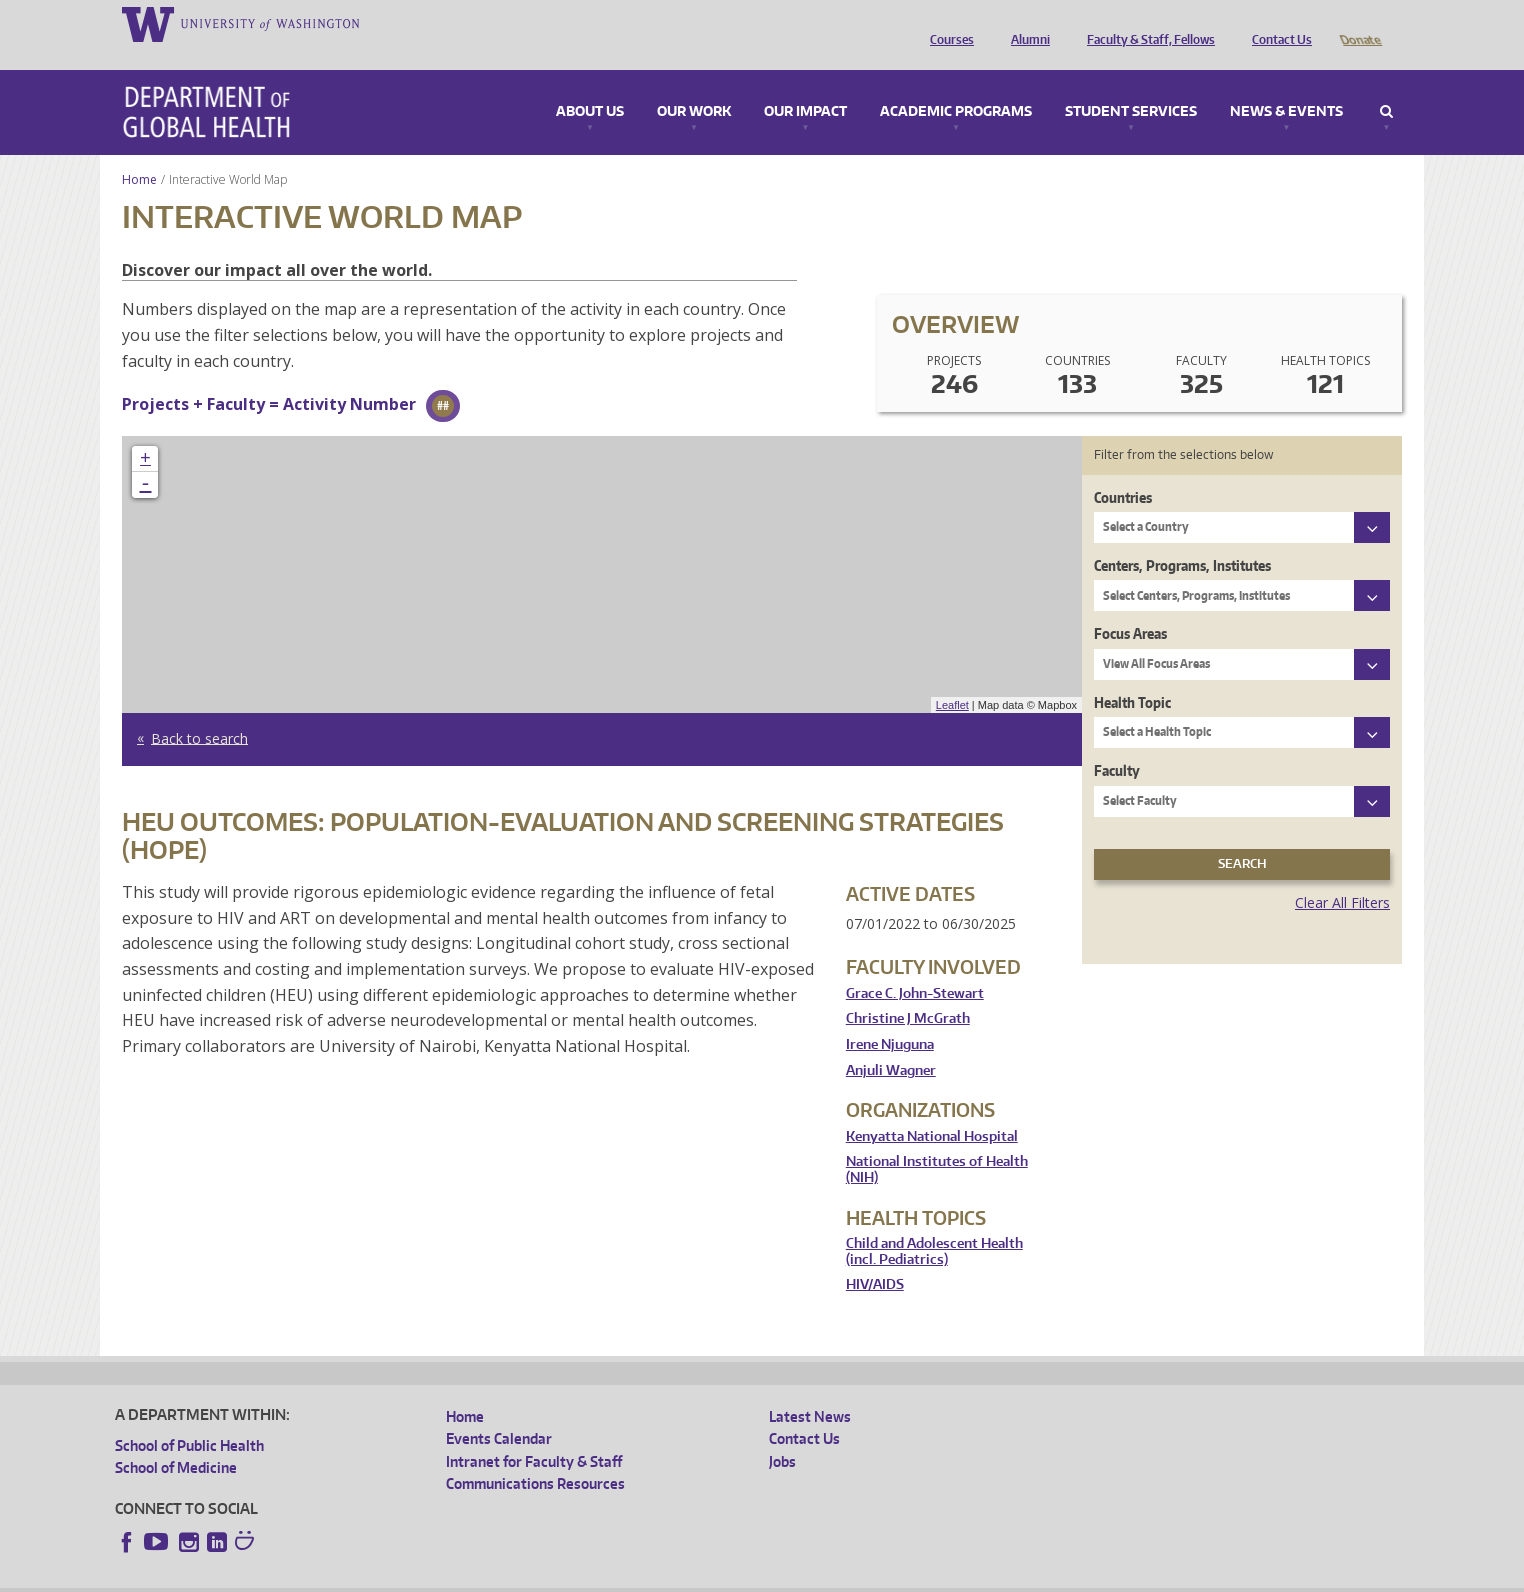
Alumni (1025, 23)
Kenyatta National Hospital (932, 1108)
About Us (590, 84)
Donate (1359, 23)
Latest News (810, 1388)
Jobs (782, 1433)
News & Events (1286, 84)
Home (139, 151)
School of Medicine (176, 1439)
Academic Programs (956, 84)
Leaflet (952, 677)
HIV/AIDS (875, 1256)
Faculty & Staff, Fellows (1146, 23)
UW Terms (461, 1576)
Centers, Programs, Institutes (1182, 537)
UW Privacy (380, 1576)
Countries (1123, 469)
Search (1386, 84)
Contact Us (1277, 23)
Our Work (694, 84)
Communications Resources (535, 1455)
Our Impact (805, 84)
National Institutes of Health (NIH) (937, 1141)
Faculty (1117, 742)
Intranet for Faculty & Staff (534, 1433)
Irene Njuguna (890, 1016)
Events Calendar (499, 1410)
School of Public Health (189, 1417)
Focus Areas (1130, 605)
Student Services (1131, 84)
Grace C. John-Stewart (915, 965)
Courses (947, 23)
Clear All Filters (1342, 874)
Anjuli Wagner (891, 1042)
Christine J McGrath (908, 990)
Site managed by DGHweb (580, 1576)
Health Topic (1132, 674)
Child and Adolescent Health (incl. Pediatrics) (934, 1223)
